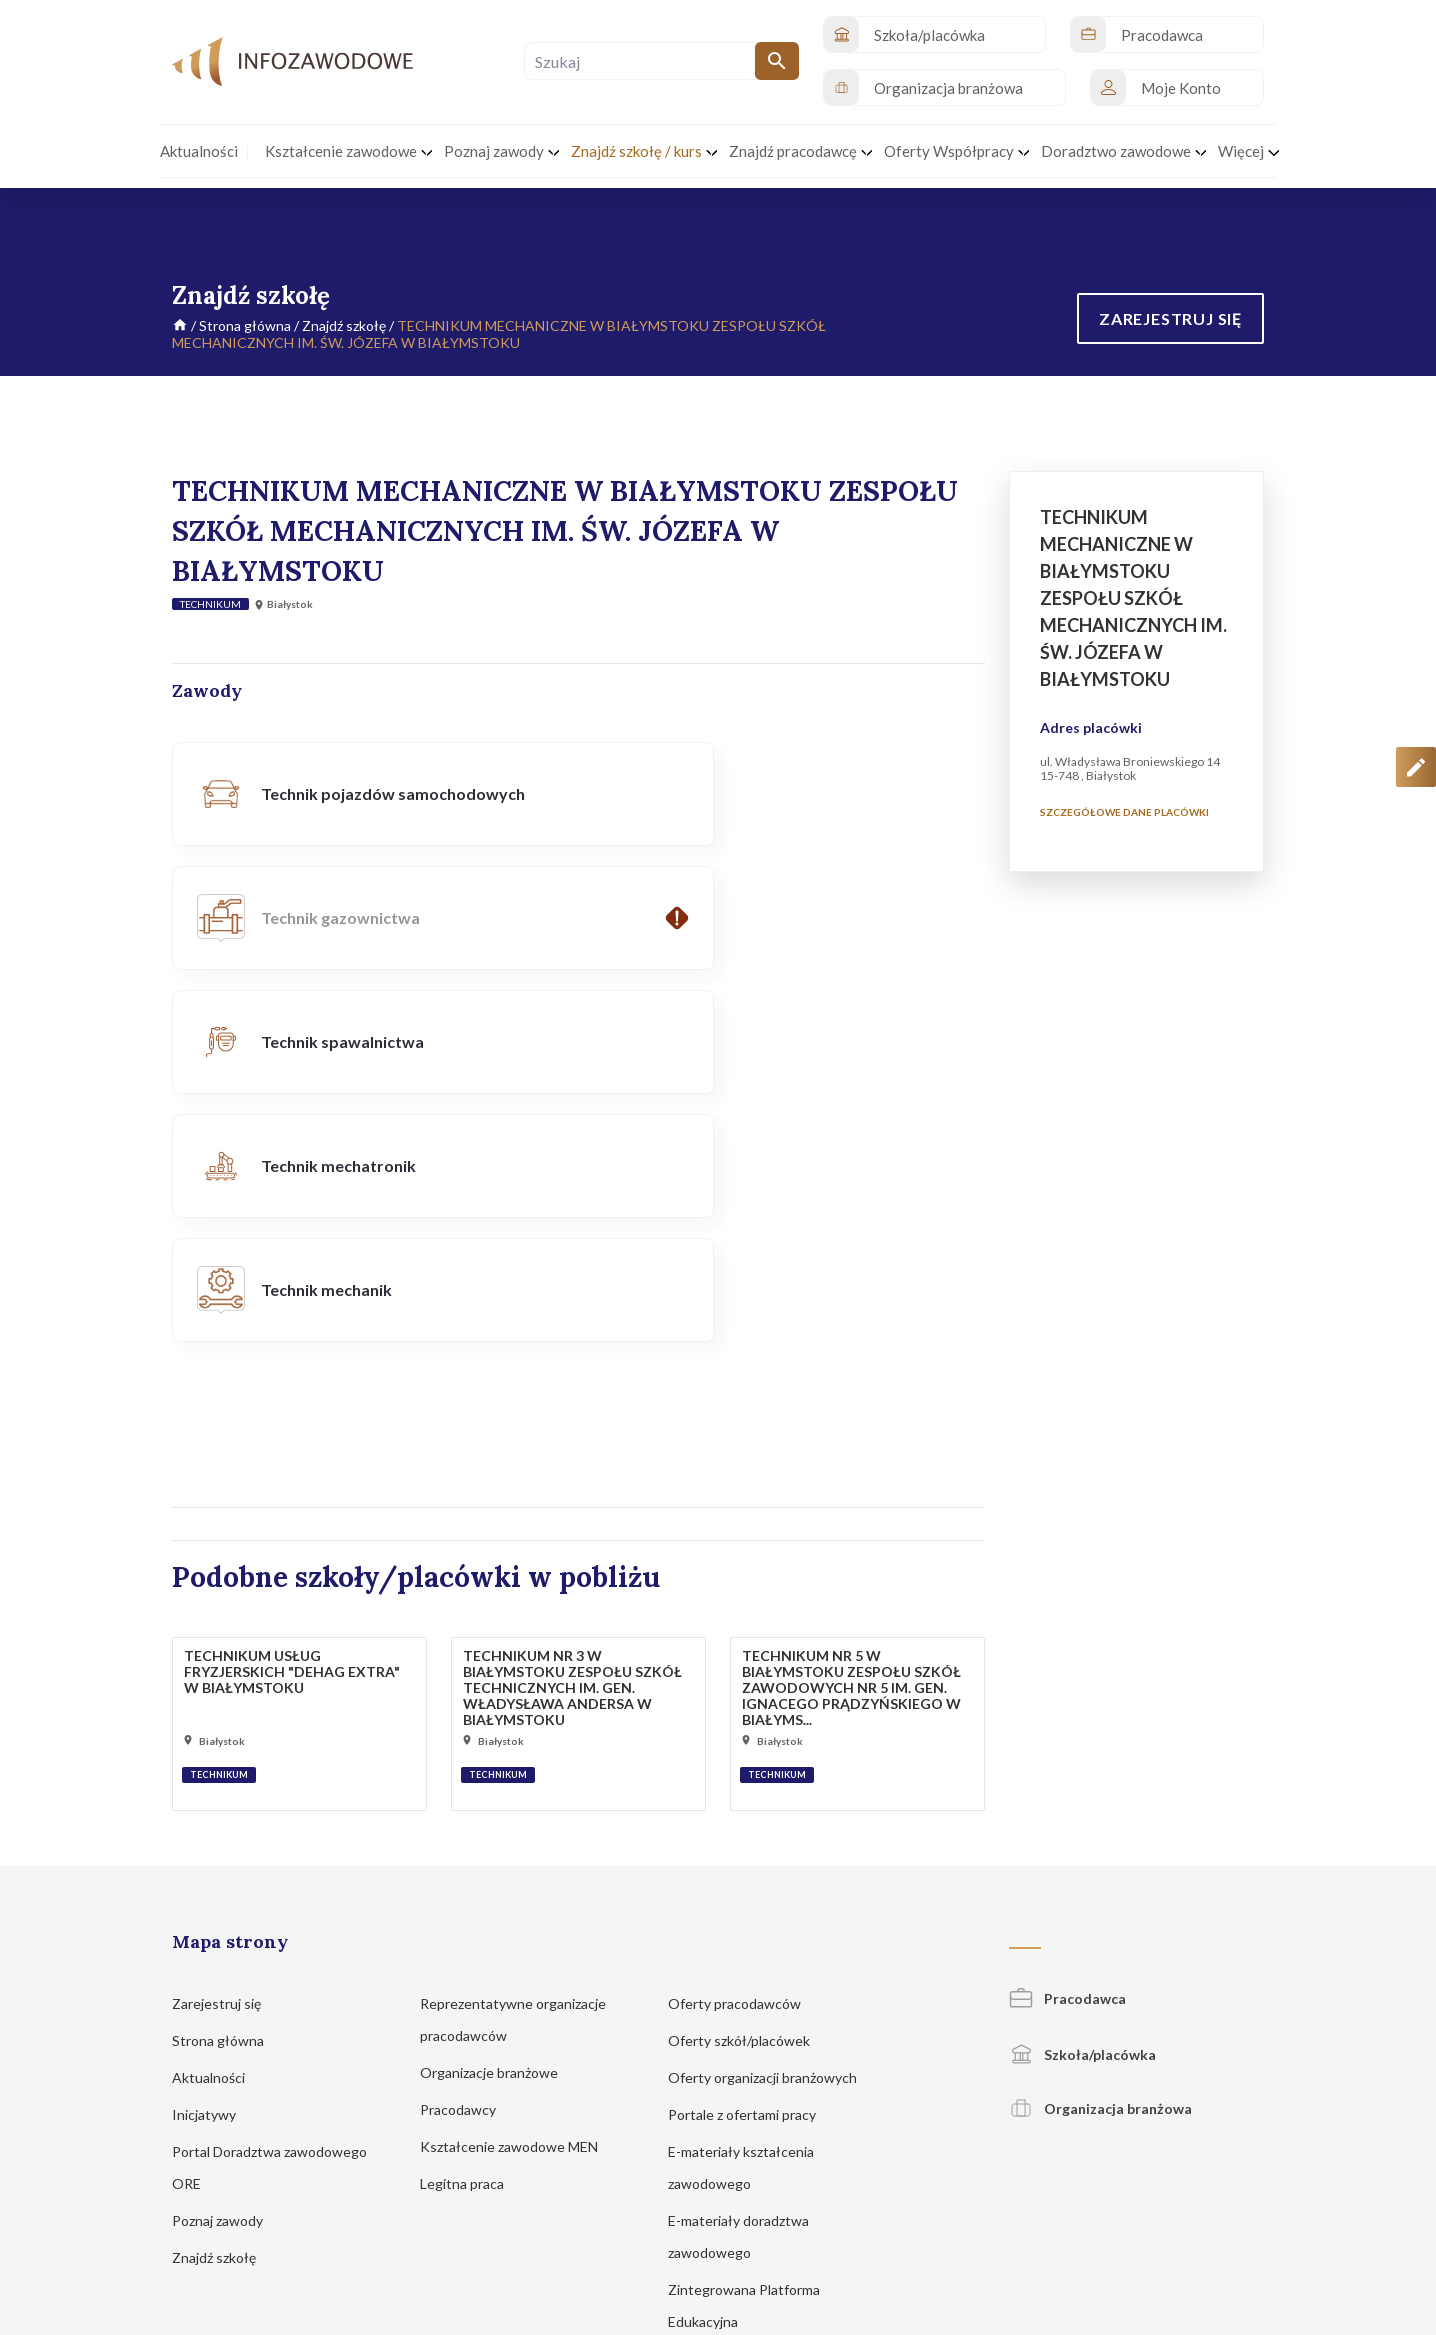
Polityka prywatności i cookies (878, 2212)
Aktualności (218, 1829)
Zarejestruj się (226, 1755)
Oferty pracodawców (744, 1755)
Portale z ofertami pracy (751, 1866)
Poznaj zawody (227, 1972)
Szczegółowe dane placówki (1124, 812)
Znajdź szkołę (344, 325)
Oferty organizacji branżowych (772, 1829)
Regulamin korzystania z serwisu (1066, 2212)
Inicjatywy (213, 1866)
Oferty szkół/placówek (748, 1792)
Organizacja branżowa (1100, 1860)
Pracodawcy (467, 1861)
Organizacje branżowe (498, 1824)
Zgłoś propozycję (1219, 2212)
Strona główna (245, 325)
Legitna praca (462, 1935)
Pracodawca (1067, 1750)
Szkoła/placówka (1082, 1806)
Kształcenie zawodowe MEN (518, 1898)
